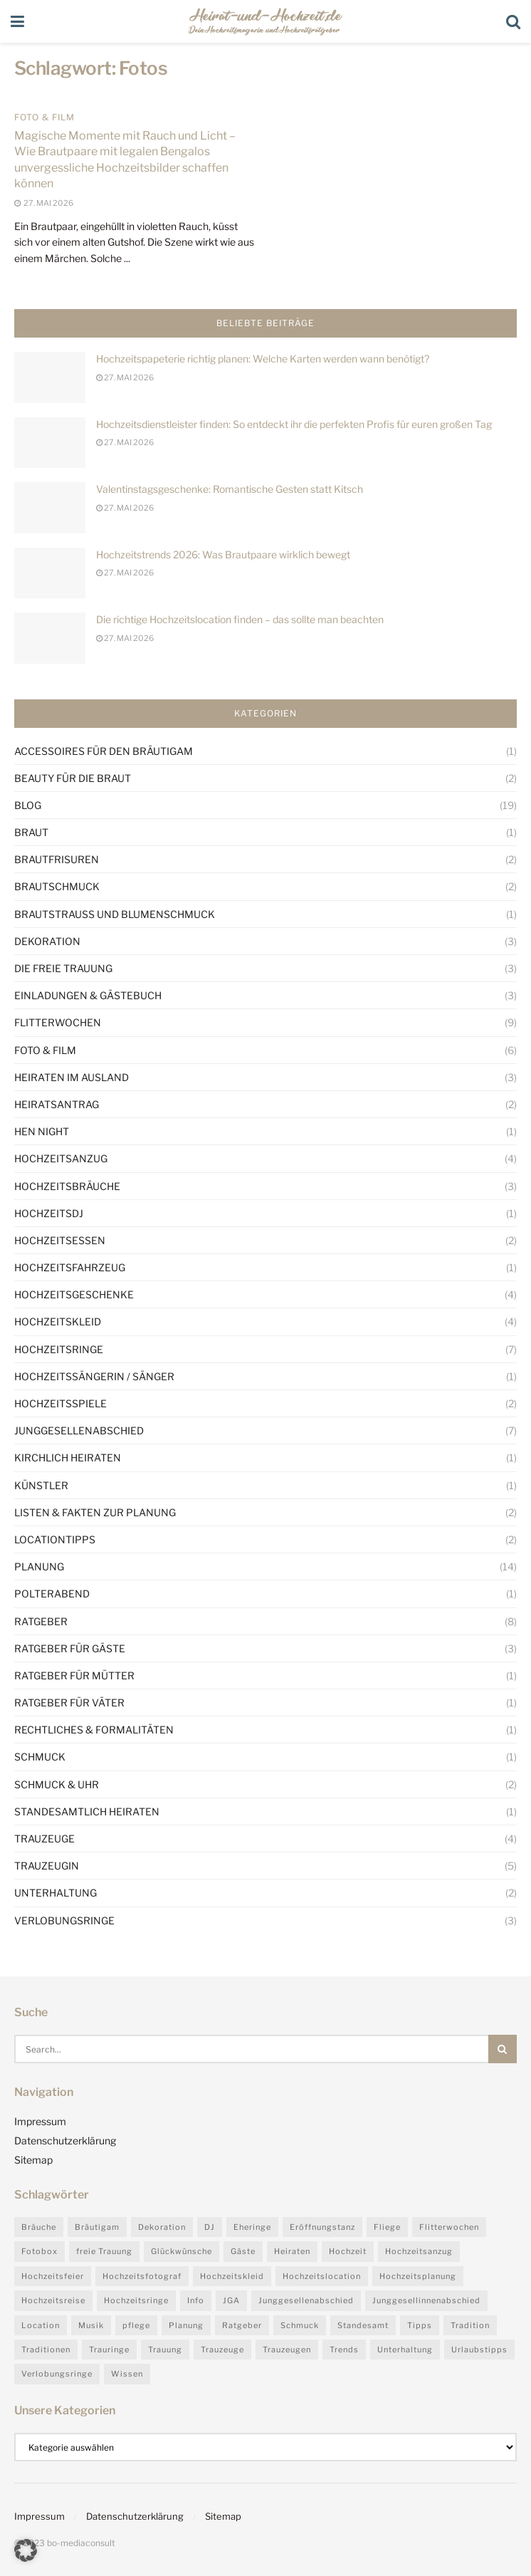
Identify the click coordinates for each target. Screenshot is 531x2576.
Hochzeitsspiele (60, 1403)
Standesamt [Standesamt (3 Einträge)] (363, 2325)
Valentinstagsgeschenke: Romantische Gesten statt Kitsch (229, 489)
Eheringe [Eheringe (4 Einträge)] (252, 2227)
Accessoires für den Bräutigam (103, 751)
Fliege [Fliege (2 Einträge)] (387, 2227)
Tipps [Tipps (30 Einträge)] (419, 2325)
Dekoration (47, 941)
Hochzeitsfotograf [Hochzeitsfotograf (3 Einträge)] (142, 2276)
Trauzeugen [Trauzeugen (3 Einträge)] (287, 2350)
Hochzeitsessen (59, 1240)
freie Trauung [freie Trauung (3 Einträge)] (104, 2251)
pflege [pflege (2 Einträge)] (136, 2325)
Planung (39, 1566)
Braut (31, 832)
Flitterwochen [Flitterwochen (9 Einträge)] (449, 2227)
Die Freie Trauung (63, 968)
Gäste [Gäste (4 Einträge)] (243, 2251)
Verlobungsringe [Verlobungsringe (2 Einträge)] (57, 2374)
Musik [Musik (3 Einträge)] (91, 2325)
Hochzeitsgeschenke (74, 1294)
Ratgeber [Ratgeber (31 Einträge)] (242, 2325)
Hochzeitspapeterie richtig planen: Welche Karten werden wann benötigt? (262, 359)
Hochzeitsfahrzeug (69, 1267)
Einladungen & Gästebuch (88, 995)
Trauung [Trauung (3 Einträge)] (165, 2350)
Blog (27, 805)
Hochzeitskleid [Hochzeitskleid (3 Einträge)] (232, 2276)
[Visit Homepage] (265, 21)
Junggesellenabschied (79, 1430)
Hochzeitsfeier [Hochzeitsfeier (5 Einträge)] (52, 2276)
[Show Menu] (17, 21)
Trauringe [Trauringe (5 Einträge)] (109, 2350)
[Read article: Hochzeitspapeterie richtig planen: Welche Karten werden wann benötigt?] (49, 377)
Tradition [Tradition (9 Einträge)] (470, 2325)
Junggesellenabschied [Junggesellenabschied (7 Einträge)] (306, 2300)
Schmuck (39, 1757)
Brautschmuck (57, 886)
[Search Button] (513, 21)
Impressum (40, 2121)
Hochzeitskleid (57, 1321)
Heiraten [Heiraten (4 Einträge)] (292, 2251)
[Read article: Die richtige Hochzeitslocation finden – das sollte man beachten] (49, 638)
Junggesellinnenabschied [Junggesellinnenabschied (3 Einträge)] (426, 2300)
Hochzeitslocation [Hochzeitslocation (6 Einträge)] (322, 2276)
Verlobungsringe (64, 1920)
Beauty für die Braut (72, 778)
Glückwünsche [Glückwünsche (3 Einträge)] (181, 2251)
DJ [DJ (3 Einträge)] (209, 2227)
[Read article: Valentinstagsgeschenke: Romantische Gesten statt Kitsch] (49, 507)
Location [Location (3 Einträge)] (40, 2325)
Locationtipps (54, 1539)
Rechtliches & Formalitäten (94, 1730)
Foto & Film (44, 117)
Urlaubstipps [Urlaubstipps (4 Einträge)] (479, 2350)
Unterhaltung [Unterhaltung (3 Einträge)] (405, 2350)
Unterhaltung (55, 1893)
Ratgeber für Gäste (69, 1648)
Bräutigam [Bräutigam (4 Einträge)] (97, 2227)
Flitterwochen (57, 1022)
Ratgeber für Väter (69, 1702)
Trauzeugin (46, 1866)
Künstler (41, 1485)
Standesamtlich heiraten (86, 1811)
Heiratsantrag (56, 1104)
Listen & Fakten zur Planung (95, 1512)
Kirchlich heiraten (67, 1457)
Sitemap (33, 2160)
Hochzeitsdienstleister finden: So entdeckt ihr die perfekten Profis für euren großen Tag (294, 424)
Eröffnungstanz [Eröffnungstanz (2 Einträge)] (322, 2227)
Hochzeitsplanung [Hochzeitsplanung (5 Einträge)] (417, 2276)
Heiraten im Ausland (71, 1077)
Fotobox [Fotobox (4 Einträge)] (39, 2251)
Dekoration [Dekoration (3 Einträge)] (162, 2227)
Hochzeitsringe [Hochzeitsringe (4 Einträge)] (136, 2300)
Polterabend (52, 1593)
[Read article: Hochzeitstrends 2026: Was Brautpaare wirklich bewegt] (49, 573)
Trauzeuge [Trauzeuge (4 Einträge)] (222, 2350)
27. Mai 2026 (125, 377)
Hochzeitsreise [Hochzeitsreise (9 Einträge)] (53, 2300)
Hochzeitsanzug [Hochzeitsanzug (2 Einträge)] (419, 2251)
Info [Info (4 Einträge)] (195, 2300)
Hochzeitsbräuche (67, 1186)
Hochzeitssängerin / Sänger (94, 1376)
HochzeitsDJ (48, 1213)
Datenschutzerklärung (65, 2140)
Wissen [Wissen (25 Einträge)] (127, 2374)
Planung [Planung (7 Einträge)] (186, 2325)
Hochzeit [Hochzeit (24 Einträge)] (348, 2251)
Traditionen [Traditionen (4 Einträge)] (45, 2350)
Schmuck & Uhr (56, 1784)
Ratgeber (41, 1621)
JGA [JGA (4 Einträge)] (231, 2300)
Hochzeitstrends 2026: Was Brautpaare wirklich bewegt (223, 554)
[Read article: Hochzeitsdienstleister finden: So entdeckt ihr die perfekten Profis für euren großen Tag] (49, 443)
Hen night (41, 1131)
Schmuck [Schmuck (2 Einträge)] (299, 2325)
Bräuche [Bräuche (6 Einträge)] (38, 2227)
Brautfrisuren (56, 859)
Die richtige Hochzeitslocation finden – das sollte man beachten (240, 619)
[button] (25, 2550)
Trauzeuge (44, 1838)
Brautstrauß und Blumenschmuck (114, 914)
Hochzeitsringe (58, 1349)
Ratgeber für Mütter (74, 1675)
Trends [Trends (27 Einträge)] (344, 2350)
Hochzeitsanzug (60, 1158)
